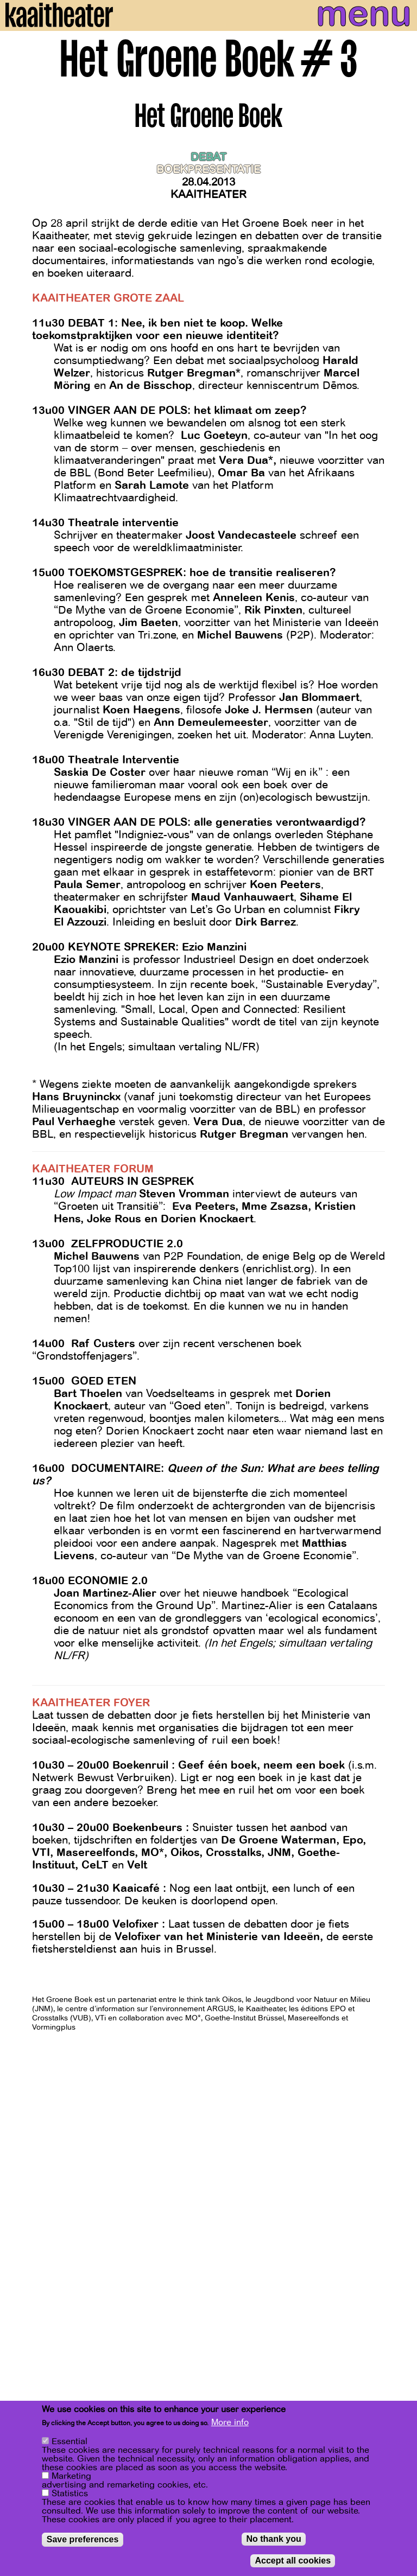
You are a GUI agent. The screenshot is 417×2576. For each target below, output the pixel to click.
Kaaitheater (208, 194)
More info (230, 2422)
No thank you (273, 2538)
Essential (69, 2441)
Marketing (71, 2476)
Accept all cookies (293, 2560)
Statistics (70, 2493)
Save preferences (83, 2539)
